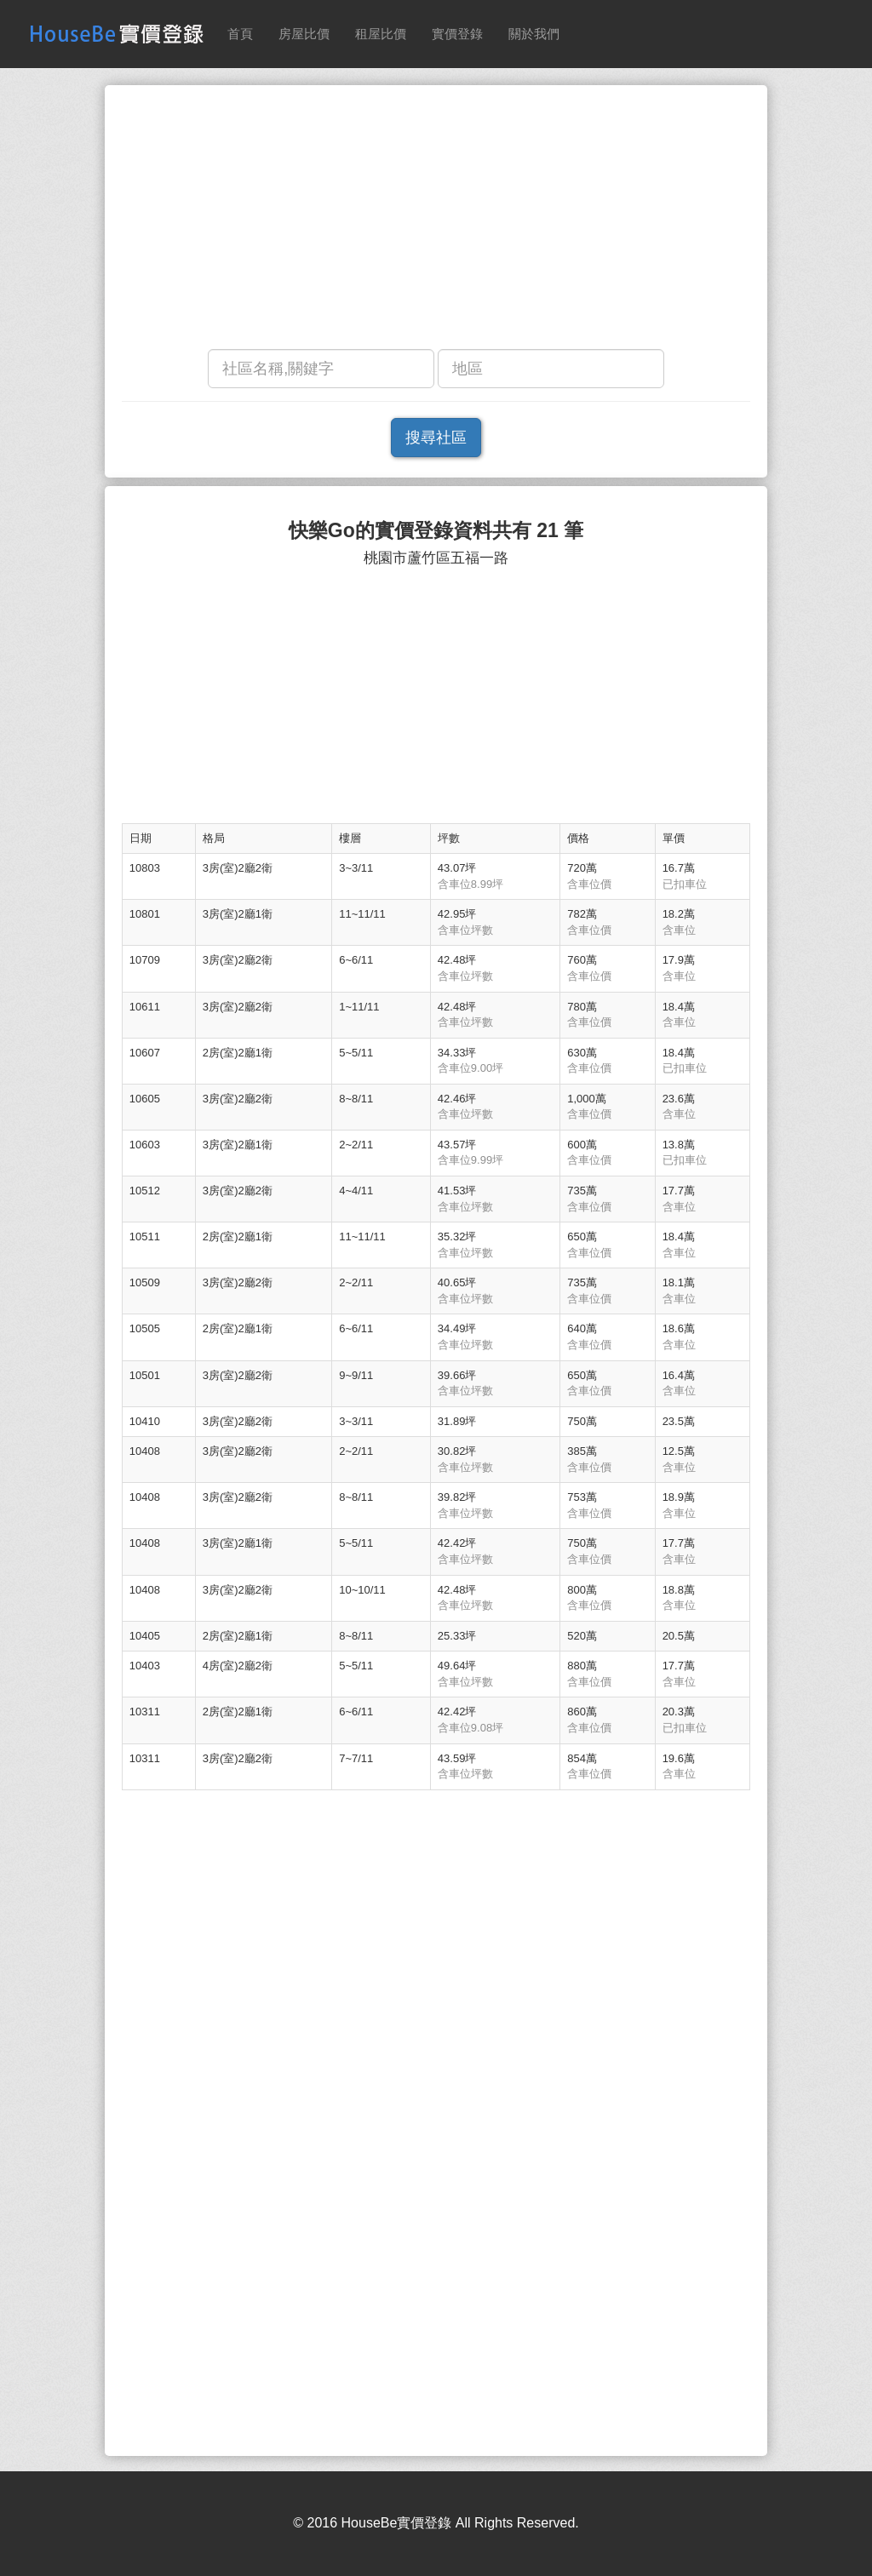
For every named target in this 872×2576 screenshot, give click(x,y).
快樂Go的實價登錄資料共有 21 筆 (436, 530)
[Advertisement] (436, 221)
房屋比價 (304, 33)
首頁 (240, 33)
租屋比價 (380, 33)
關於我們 (533, 33)
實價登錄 (457, 33)
